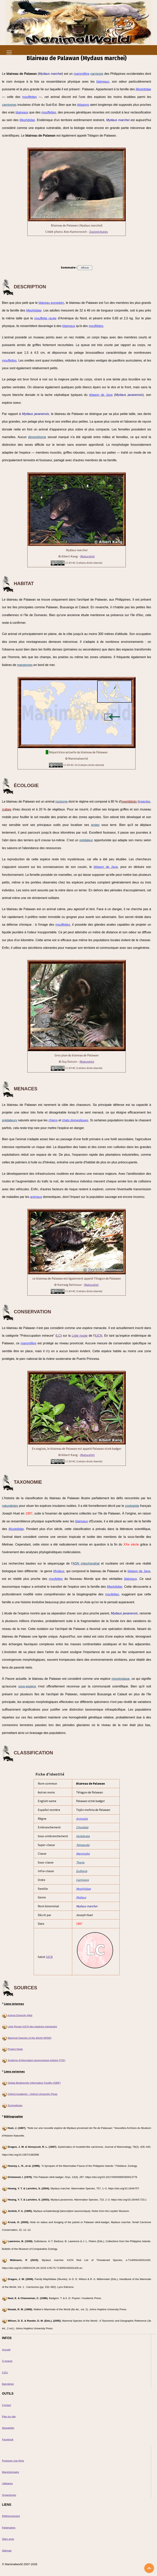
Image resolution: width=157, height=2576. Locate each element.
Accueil (6, 2349)
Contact (6, 2405)
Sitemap (7, 2550)
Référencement (11, 2516)
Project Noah (15, 2049)
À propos (7, 2361)
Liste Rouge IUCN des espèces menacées (32, 2026)
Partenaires (8, 2527)
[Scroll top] (149, 2568)
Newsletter (8, 2427)
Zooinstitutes (98, 232)
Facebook (8, 2439)
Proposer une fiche (13, 2460)
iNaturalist (87, 556)
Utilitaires (7, 2483)
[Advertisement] (76, 250)
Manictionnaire (10, 2472)
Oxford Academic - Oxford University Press (32, 2094)
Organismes (9, 2495)
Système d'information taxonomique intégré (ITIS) (36, 2060)
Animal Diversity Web (19, 2015)
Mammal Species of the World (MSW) (30, 2037)
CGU (5, 2372)
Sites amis (8, 2539)
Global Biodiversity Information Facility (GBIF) (34, 2082)
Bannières (8, 2383)
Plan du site (9, 2416)
